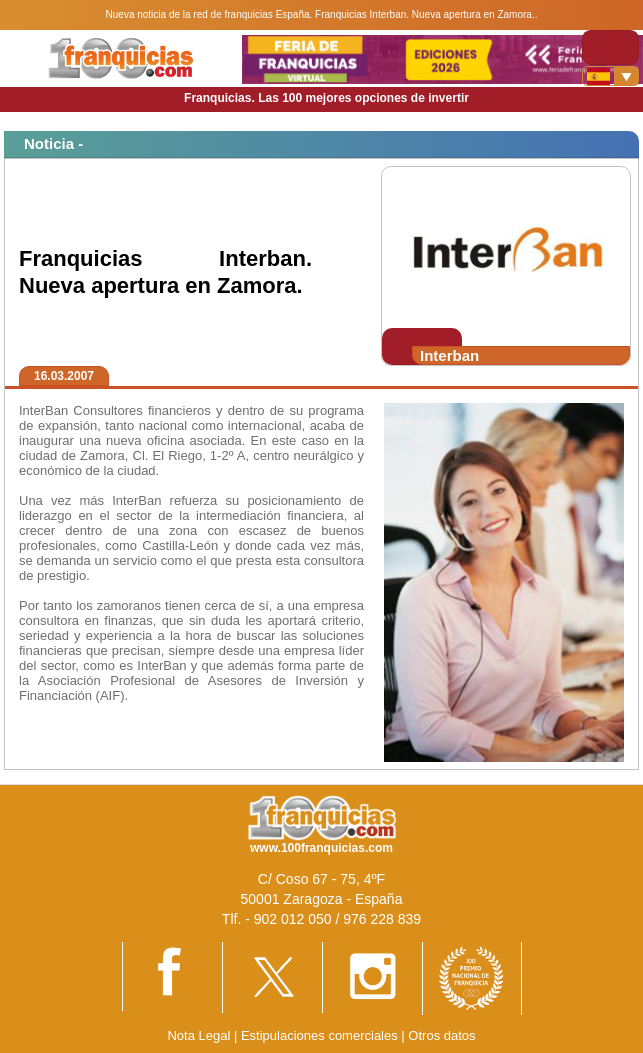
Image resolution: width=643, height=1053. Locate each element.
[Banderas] (610, 76)
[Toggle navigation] (610, 47)
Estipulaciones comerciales (321, 1035)
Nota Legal (198, 1035)
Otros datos (441, 1035)
